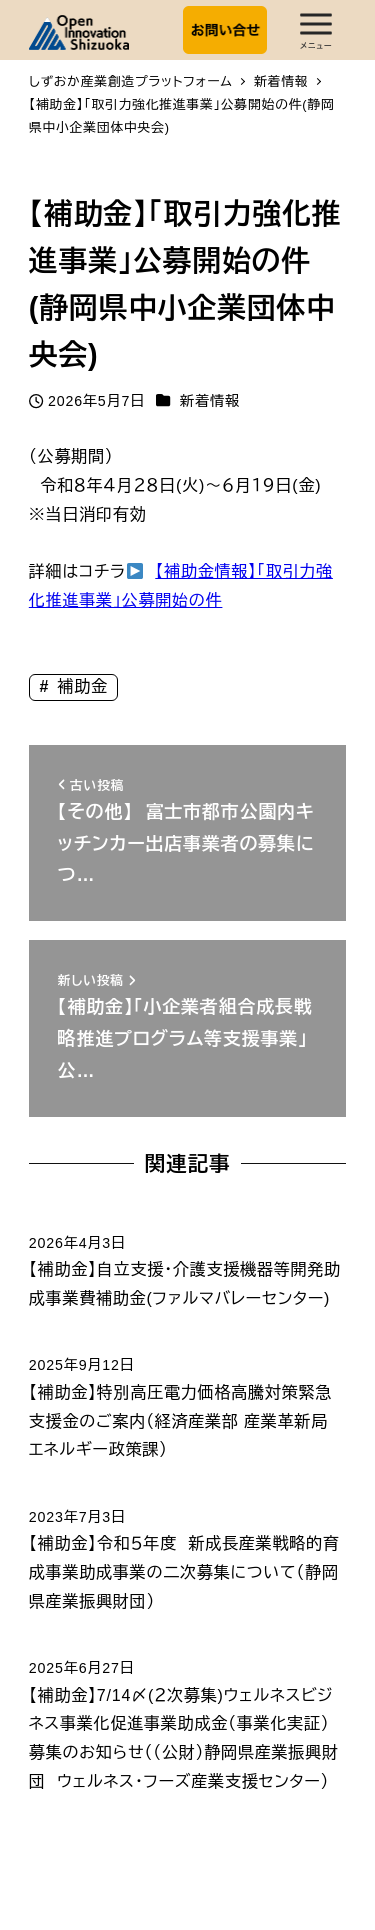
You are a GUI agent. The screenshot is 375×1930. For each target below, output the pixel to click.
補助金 (80, 686)
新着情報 (210, 401)
